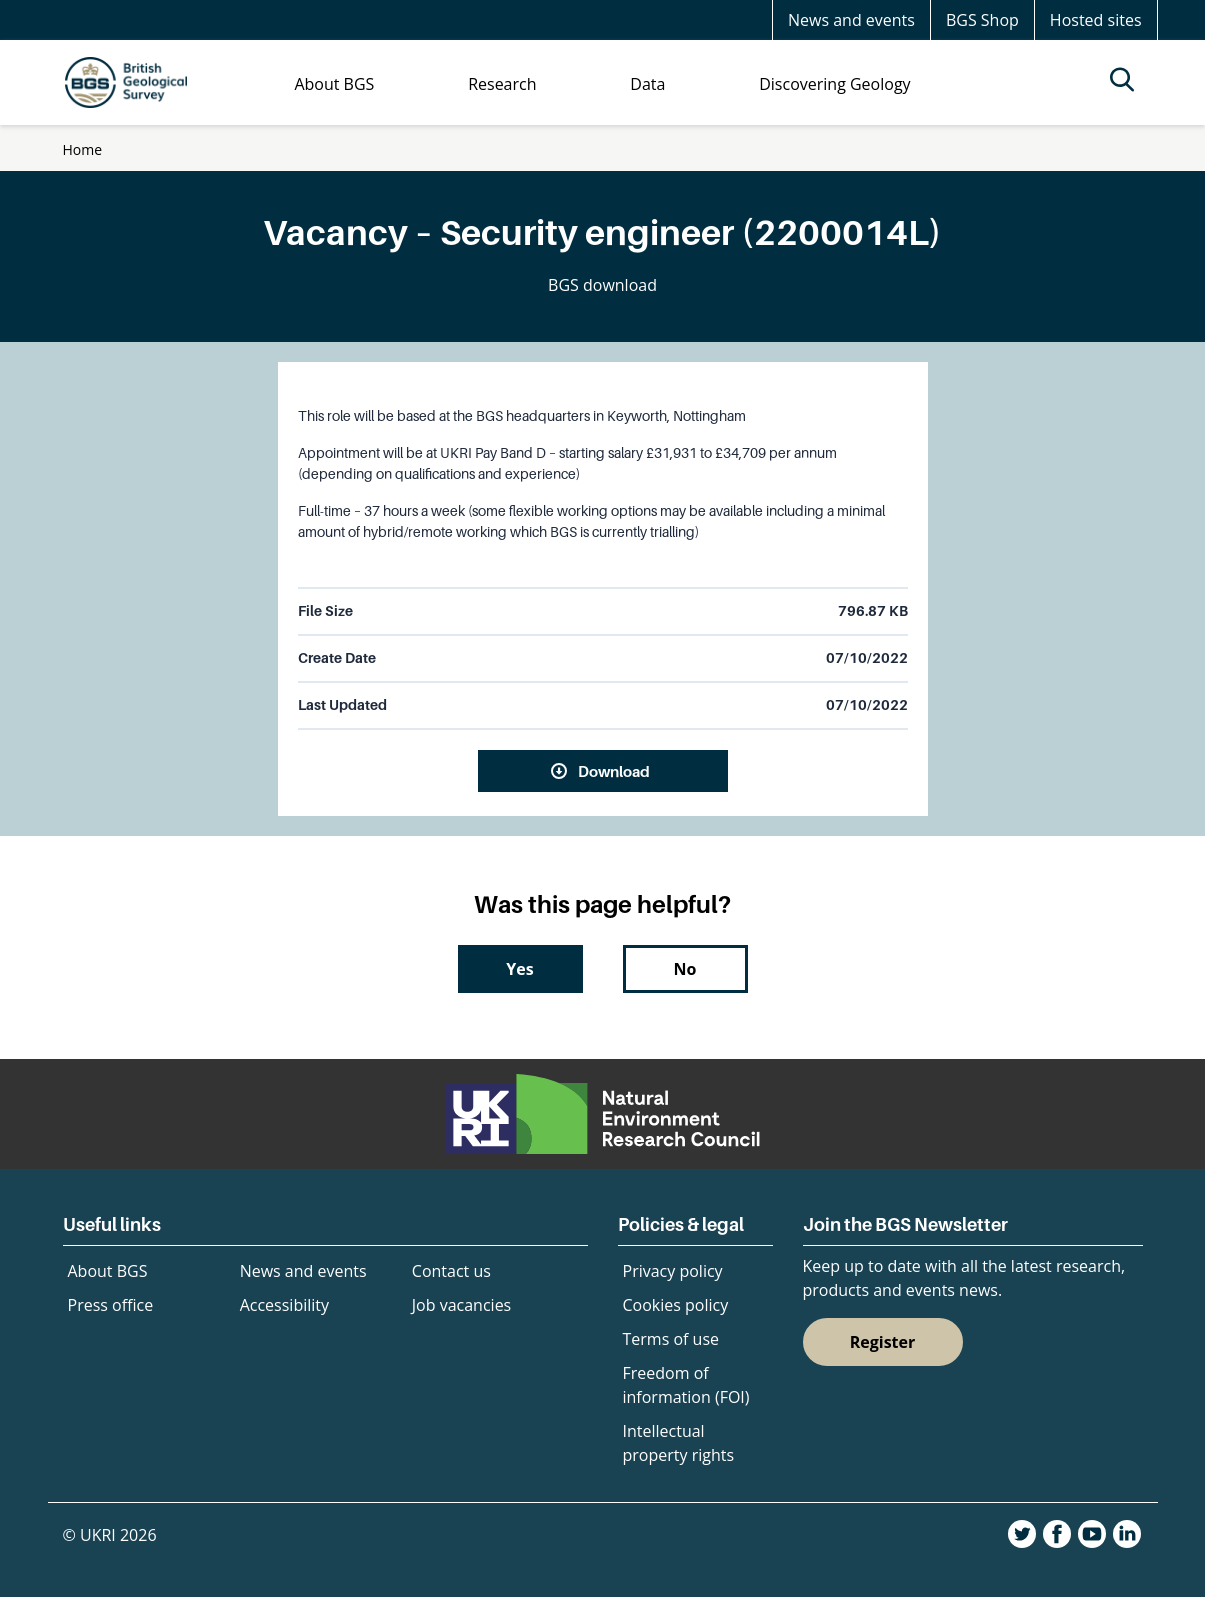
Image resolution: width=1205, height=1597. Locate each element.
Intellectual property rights (679, 1443)
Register (883, 1342)
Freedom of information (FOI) (686, 1385)
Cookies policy (676, 1305)
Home (83, 149)
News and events (851, 20)
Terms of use (671, 1339)
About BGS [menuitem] (334, 84)
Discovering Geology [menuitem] (834, 84)
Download (614, 771)
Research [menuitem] (502, 84)
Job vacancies (461, 1305)
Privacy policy (673, 1271)
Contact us (451, 1271)
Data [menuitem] (647, 84)
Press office (111, 1305)
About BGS (108, 1271)
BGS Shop (982, 20)
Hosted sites (1096, 20)
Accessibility (284, 1305)
